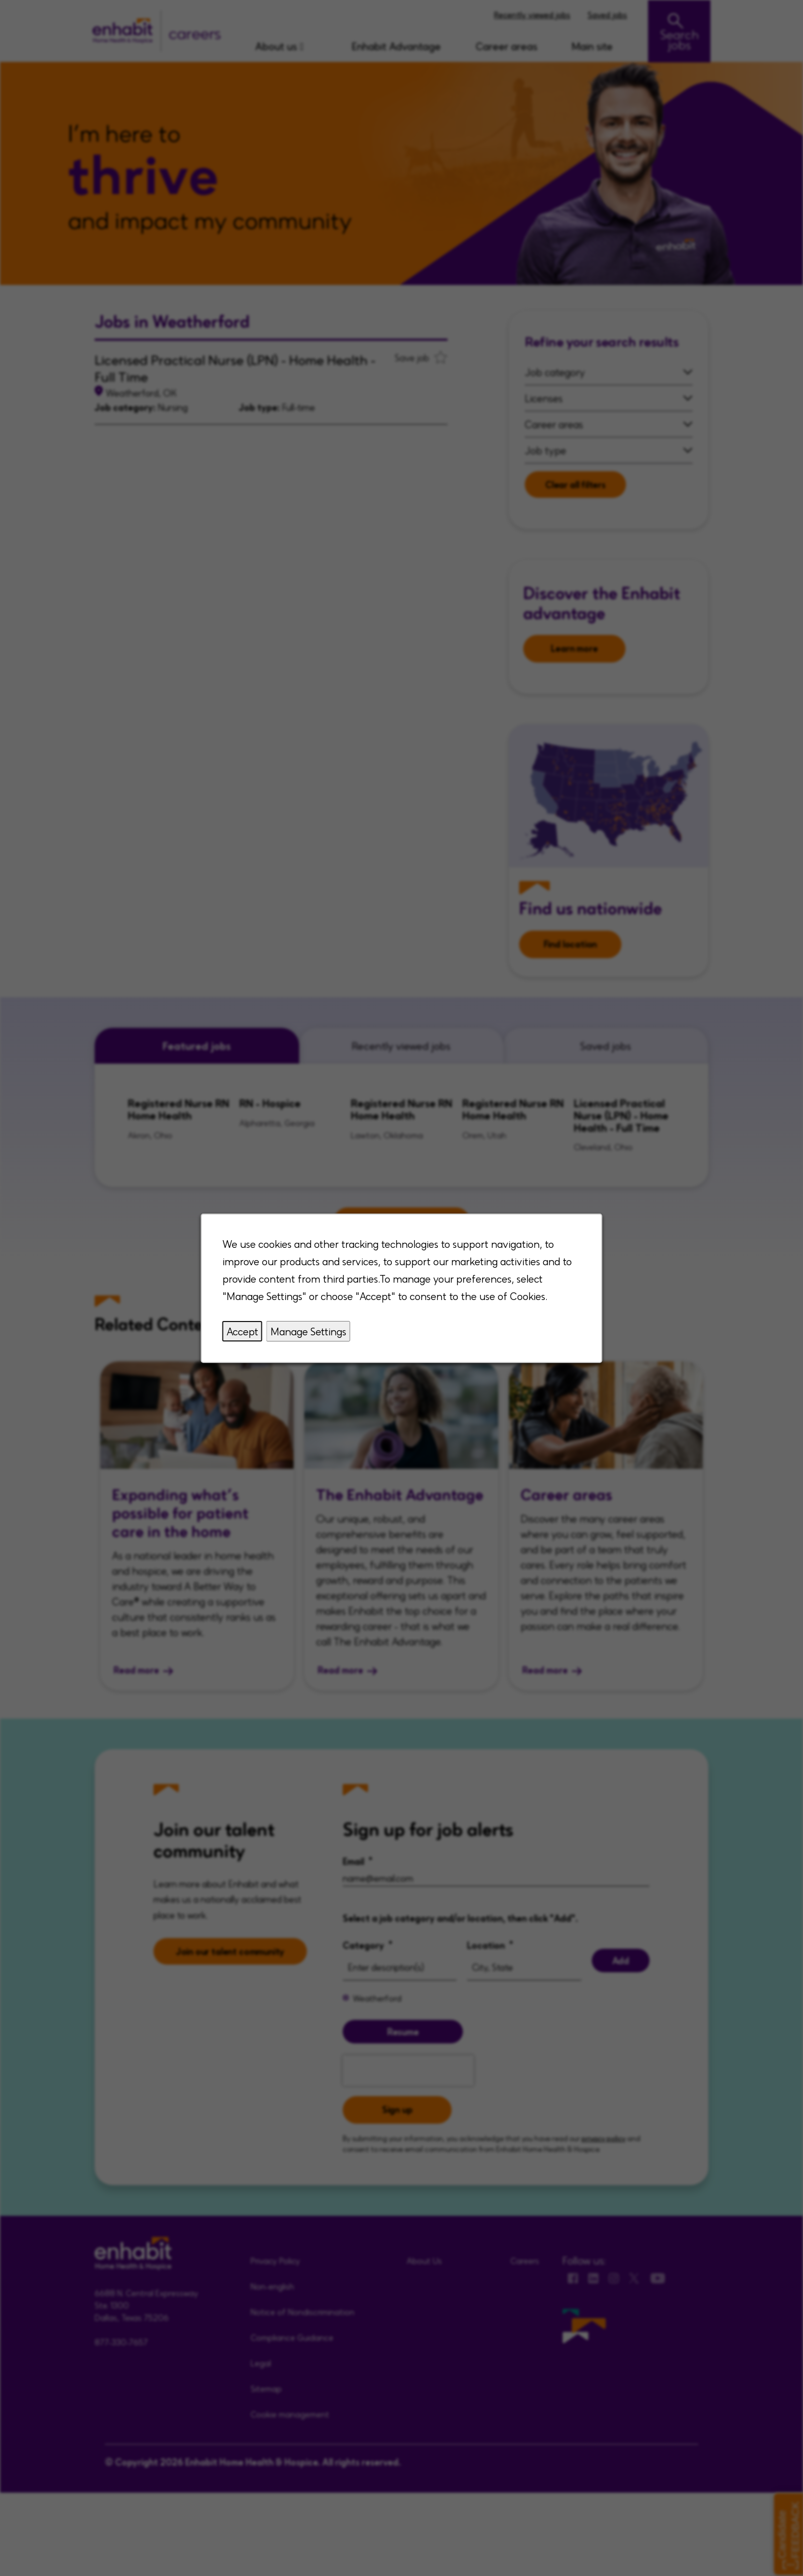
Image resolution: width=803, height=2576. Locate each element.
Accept (242, 1331)
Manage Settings (308, 1331)
